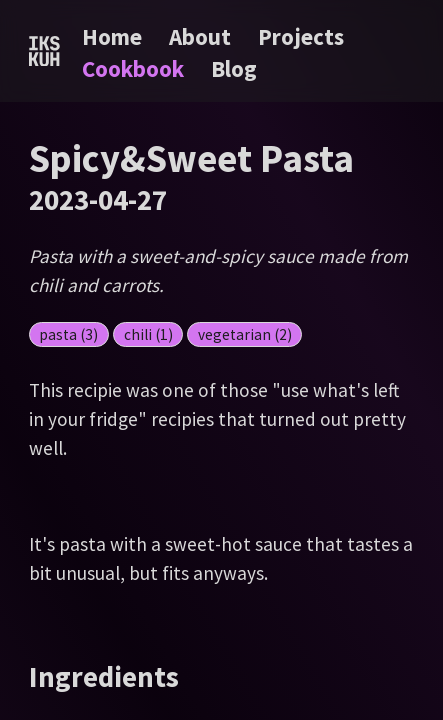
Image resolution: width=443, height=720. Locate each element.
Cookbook (135, 68)
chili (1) (148, 334)
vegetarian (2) (245, 334)
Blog (234, 68)
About (202, 36)
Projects (301, 36)
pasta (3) (68, 334)
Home (112, 36)
